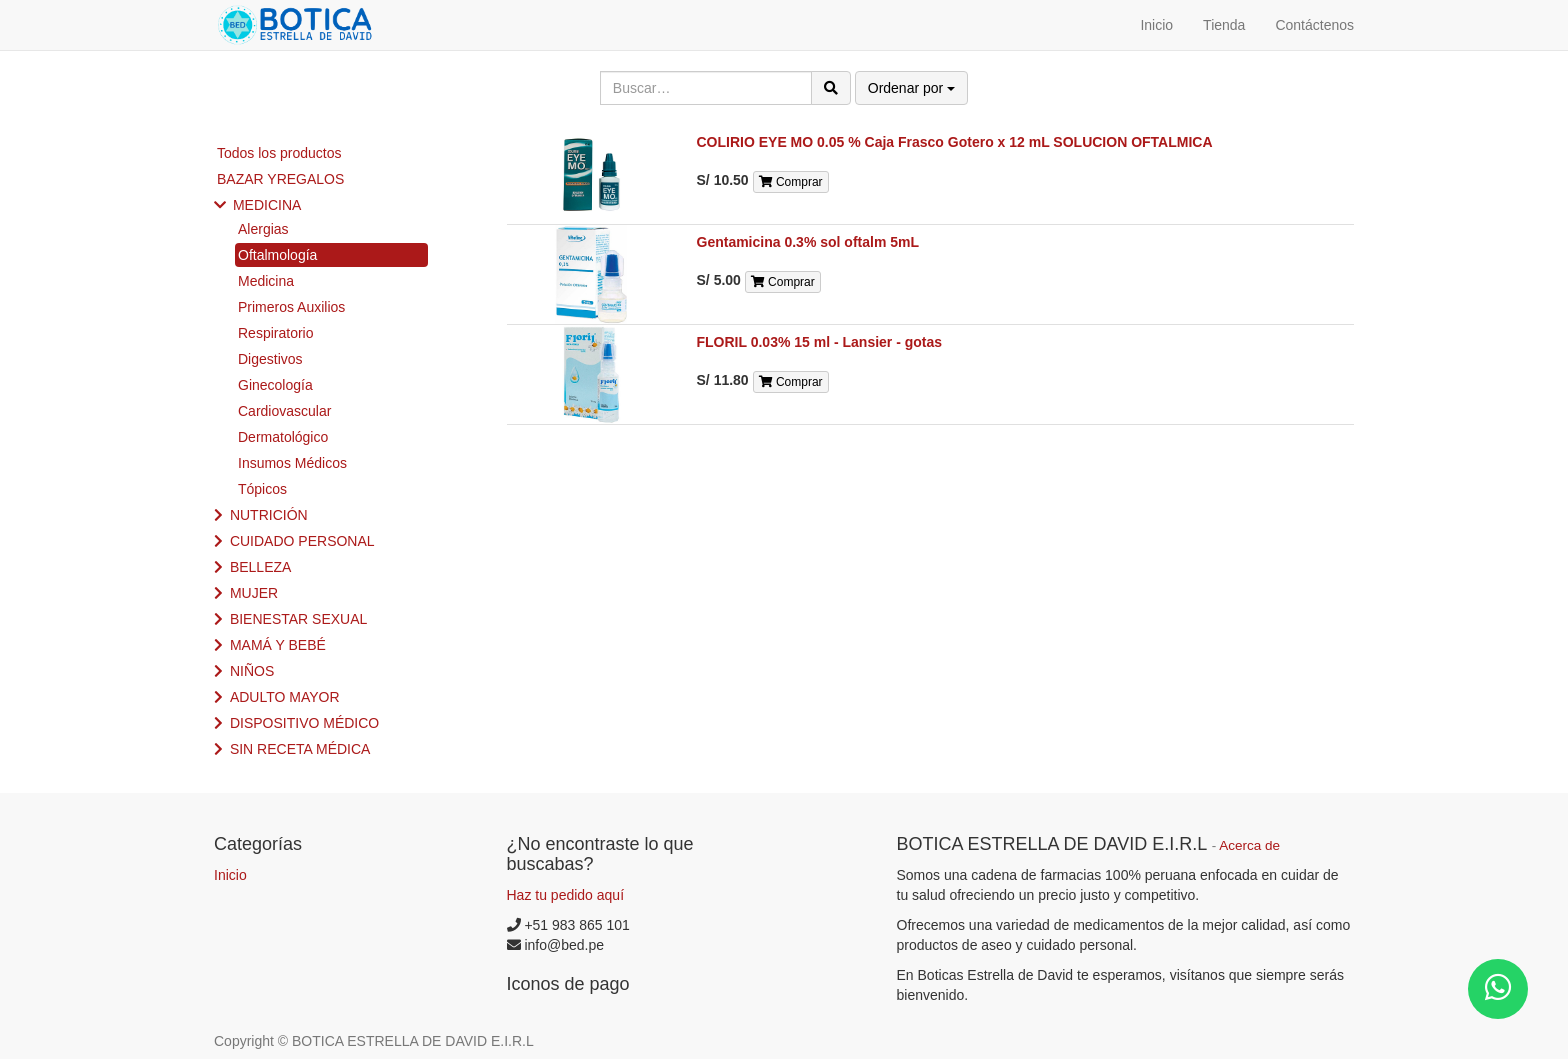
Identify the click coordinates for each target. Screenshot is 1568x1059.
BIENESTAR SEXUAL (298, 619)
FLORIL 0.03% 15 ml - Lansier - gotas (820, 342)
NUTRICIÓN (269, 515)
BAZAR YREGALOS (280, 179)
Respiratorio (275, 333)
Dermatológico (283, 437)
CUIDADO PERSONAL (302, 541)
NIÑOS (252, 671)
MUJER (254, 593)
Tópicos (262, 489)
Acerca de (1249, 845)
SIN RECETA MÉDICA (300, 749)
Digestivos (270, 359)
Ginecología (275, 385)
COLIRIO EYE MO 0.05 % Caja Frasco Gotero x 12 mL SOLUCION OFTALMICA (955, 142)
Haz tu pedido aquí (566, 895)
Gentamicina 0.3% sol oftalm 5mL (808, 242)
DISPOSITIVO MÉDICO (304, 723)
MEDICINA (267, 205)
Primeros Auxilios (291, 307)
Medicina (266, 281)
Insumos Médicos (292, 463)
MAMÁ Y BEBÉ (278, 645)
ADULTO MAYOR (285, 697)
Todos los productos (279, 153)
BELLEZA (260, 567)
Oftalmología (277, 255)
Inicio (230, 875)
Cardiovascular (284, 411)
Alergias (263, 229)
